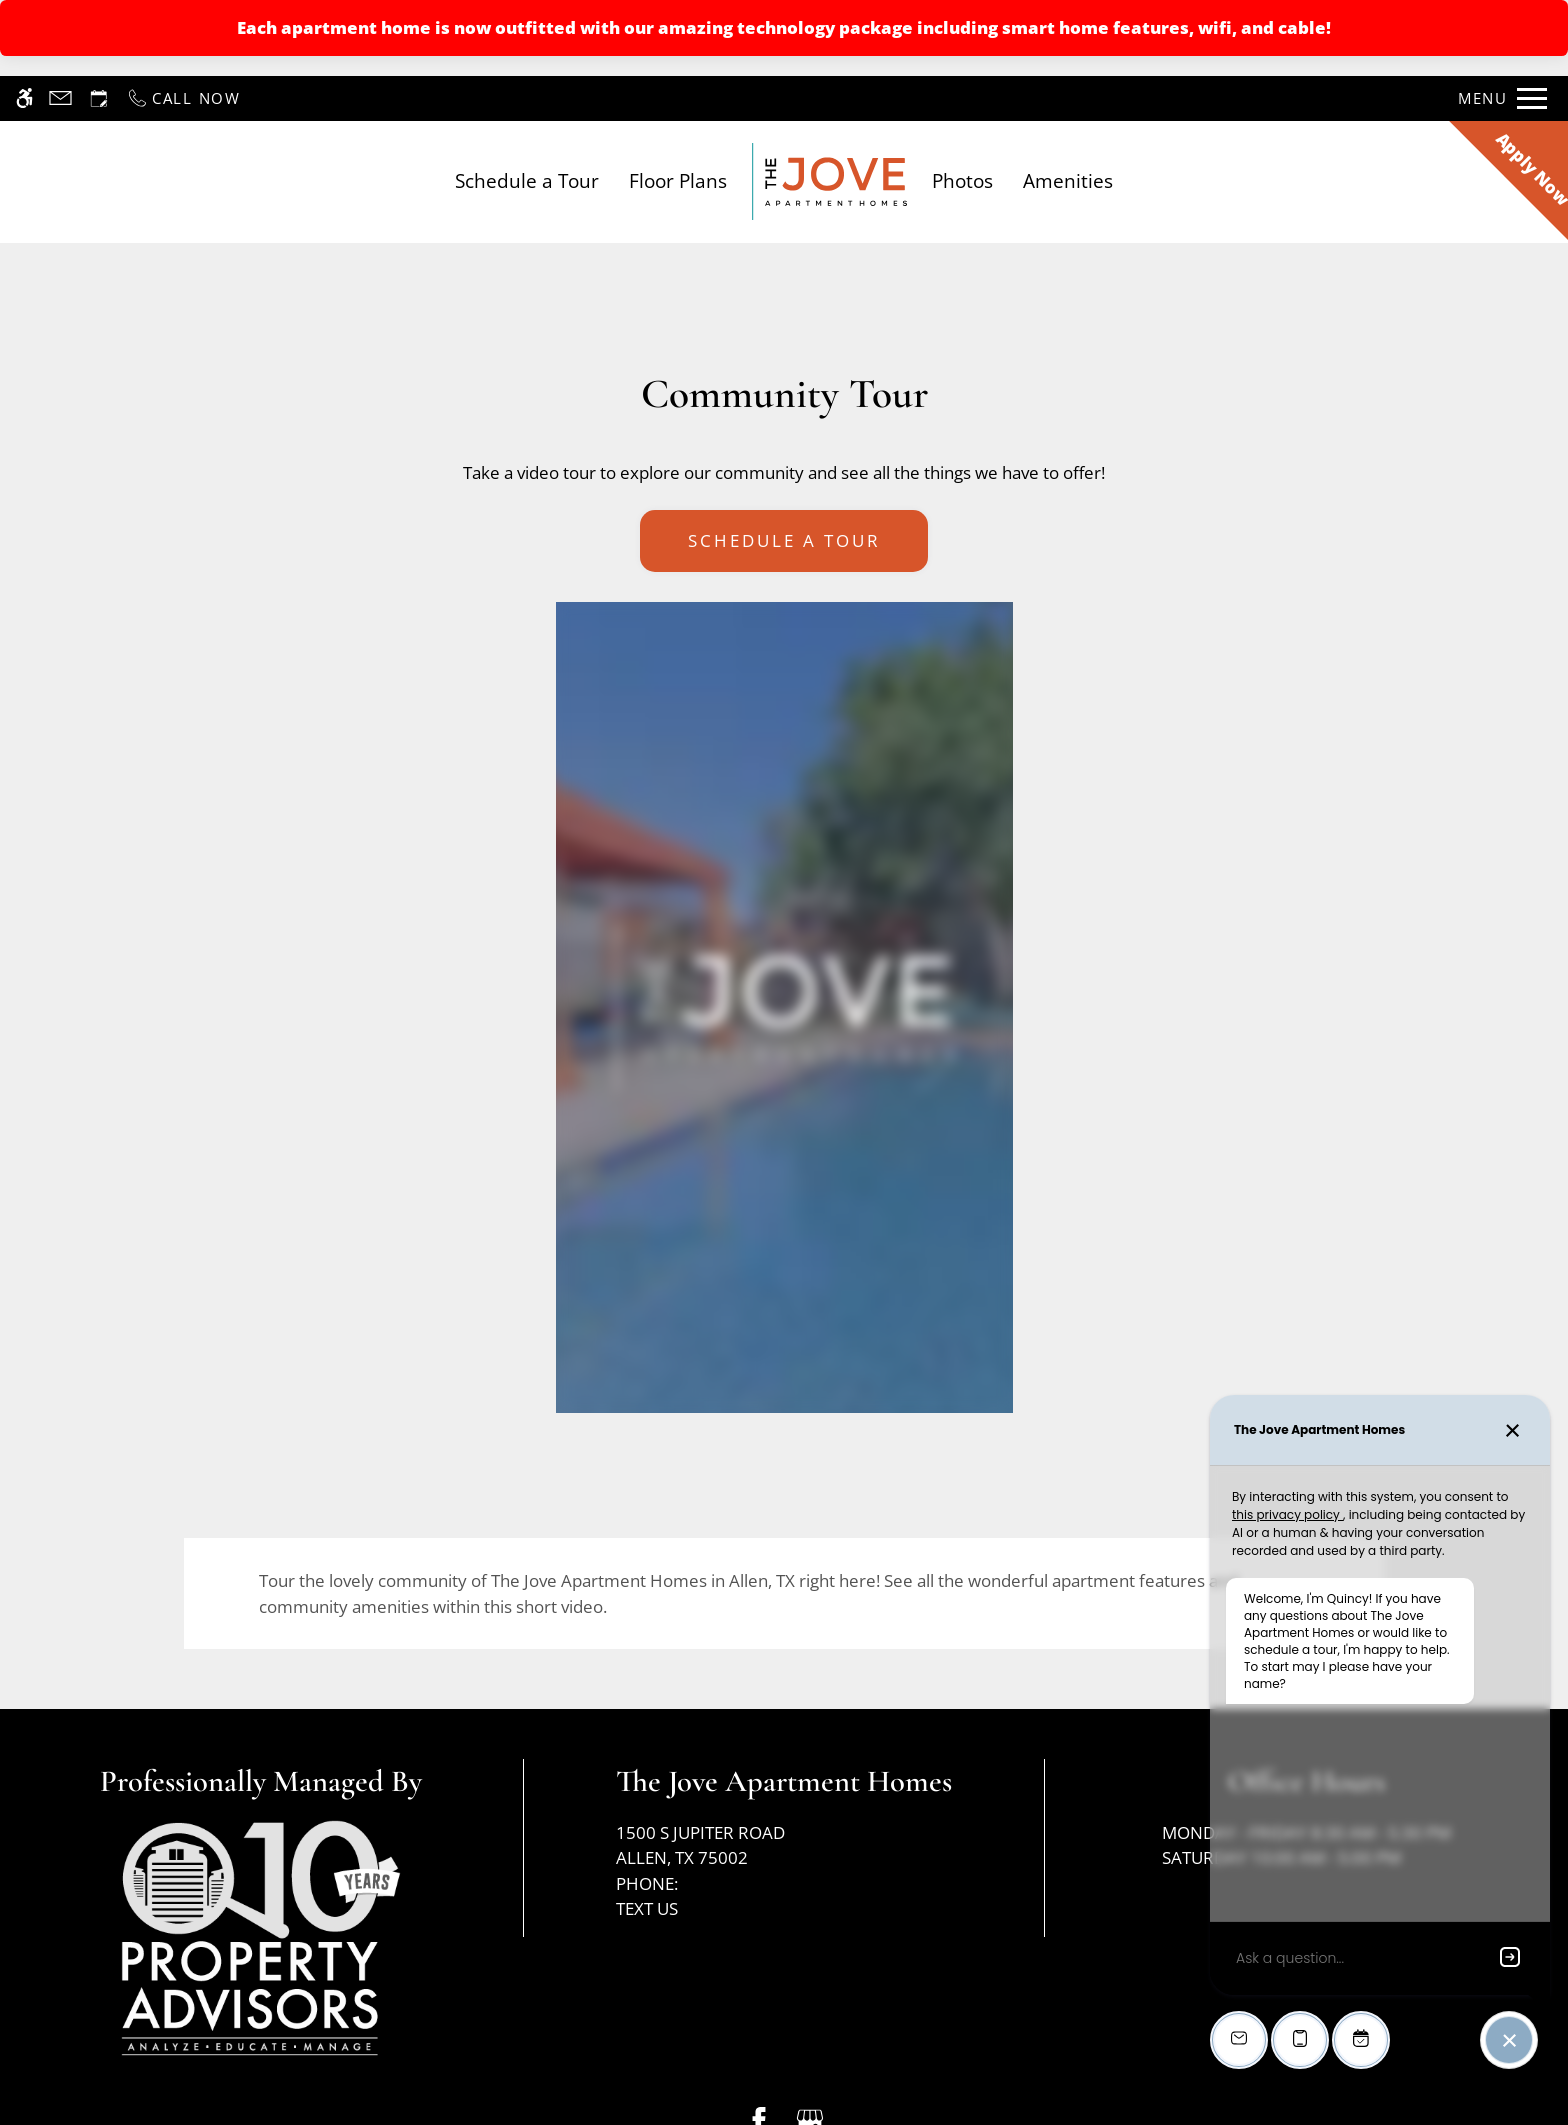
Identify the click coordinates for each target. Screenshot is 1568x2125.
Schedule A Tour (784, 540)
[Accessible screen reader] (24, 98)
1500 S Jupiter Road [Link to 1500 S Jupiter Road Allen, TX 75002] (784, 1846)
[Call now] (183, 98)
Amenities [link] (1068, 180)
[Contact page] (60, 98)
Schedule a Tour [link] (527, 180)
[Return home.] (829, 181)
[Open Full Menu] (1502, 98)
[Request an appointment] (99, 98)
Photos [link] (962, 180)
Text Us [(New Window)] (647, 1908)
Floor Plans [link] (678, 180)
